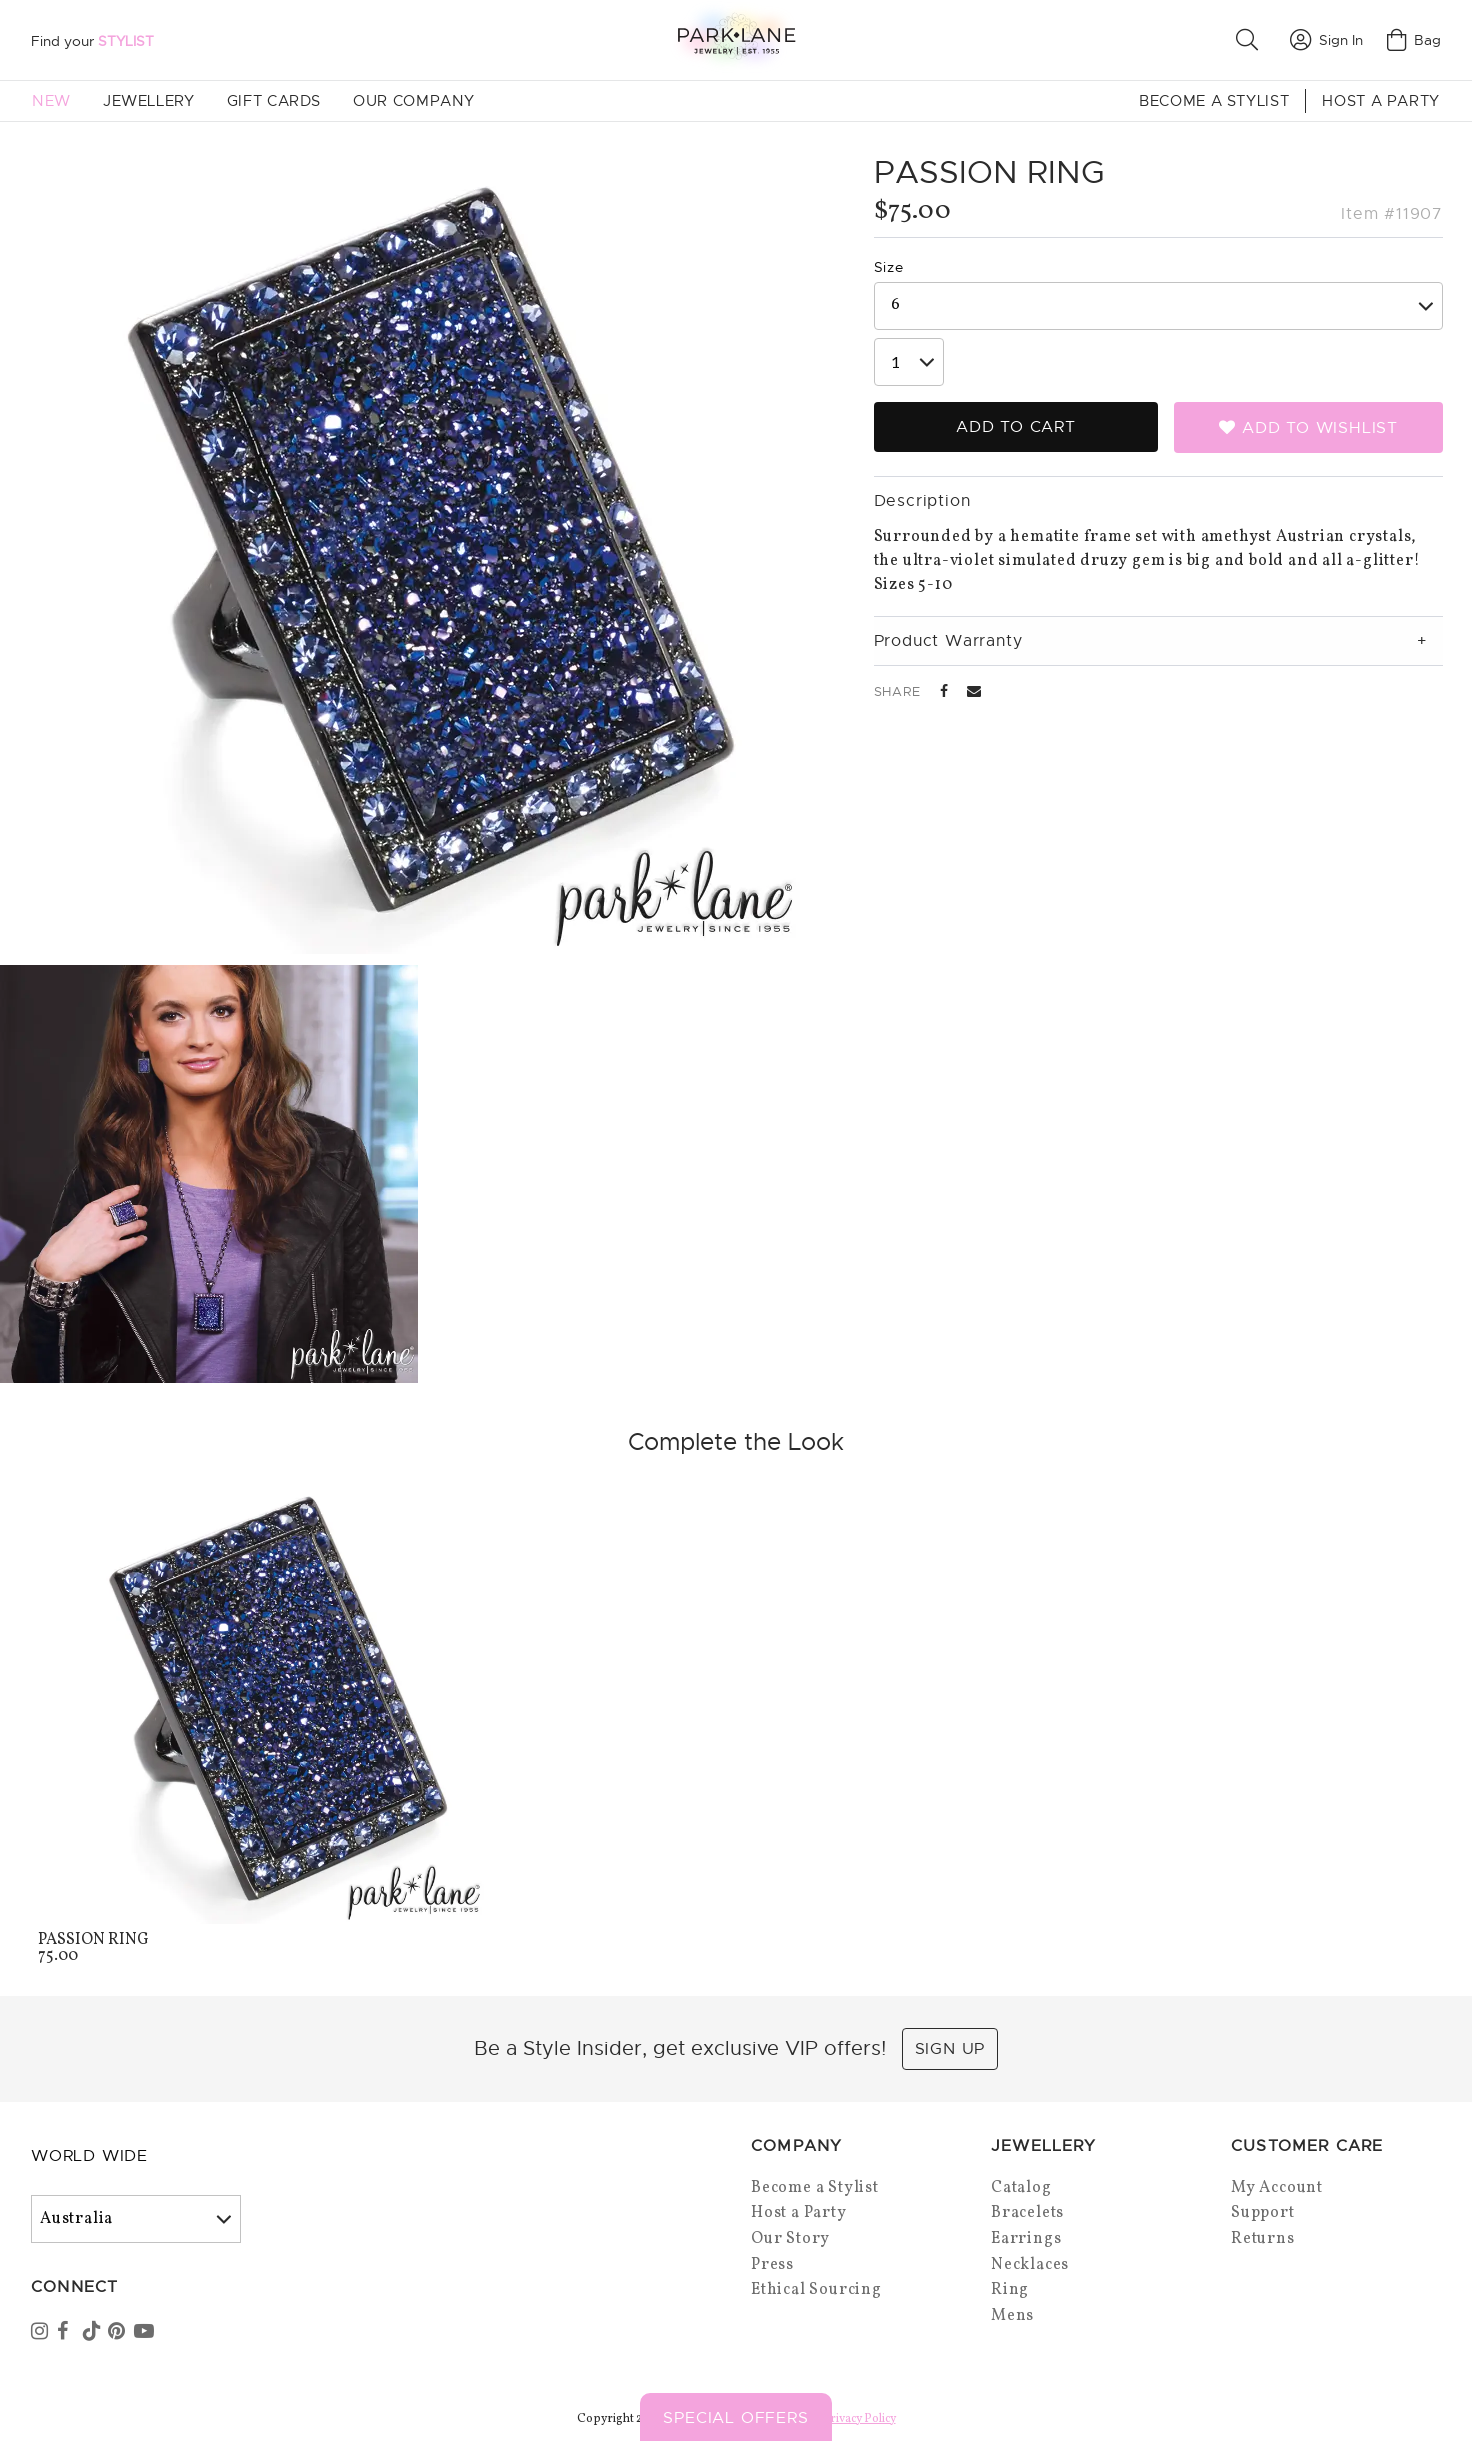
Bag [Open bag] (1414, 40)
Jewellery (149, 101)
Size (889, 267)
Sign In (1326, 40)
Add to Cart (1016, 427)
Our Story (790, 2239)
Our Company (414, 101)
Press (772, 2265)
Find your (92, 41)
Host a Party (1381, 101)
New (51, 101)
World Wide (89, 2156)
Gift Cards (274, 101)
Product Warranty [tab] (948, 641)
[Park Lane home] (736, 39)
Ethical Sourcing (816, 2290)
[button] (1251, 40)
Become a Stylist (1214, 101)
